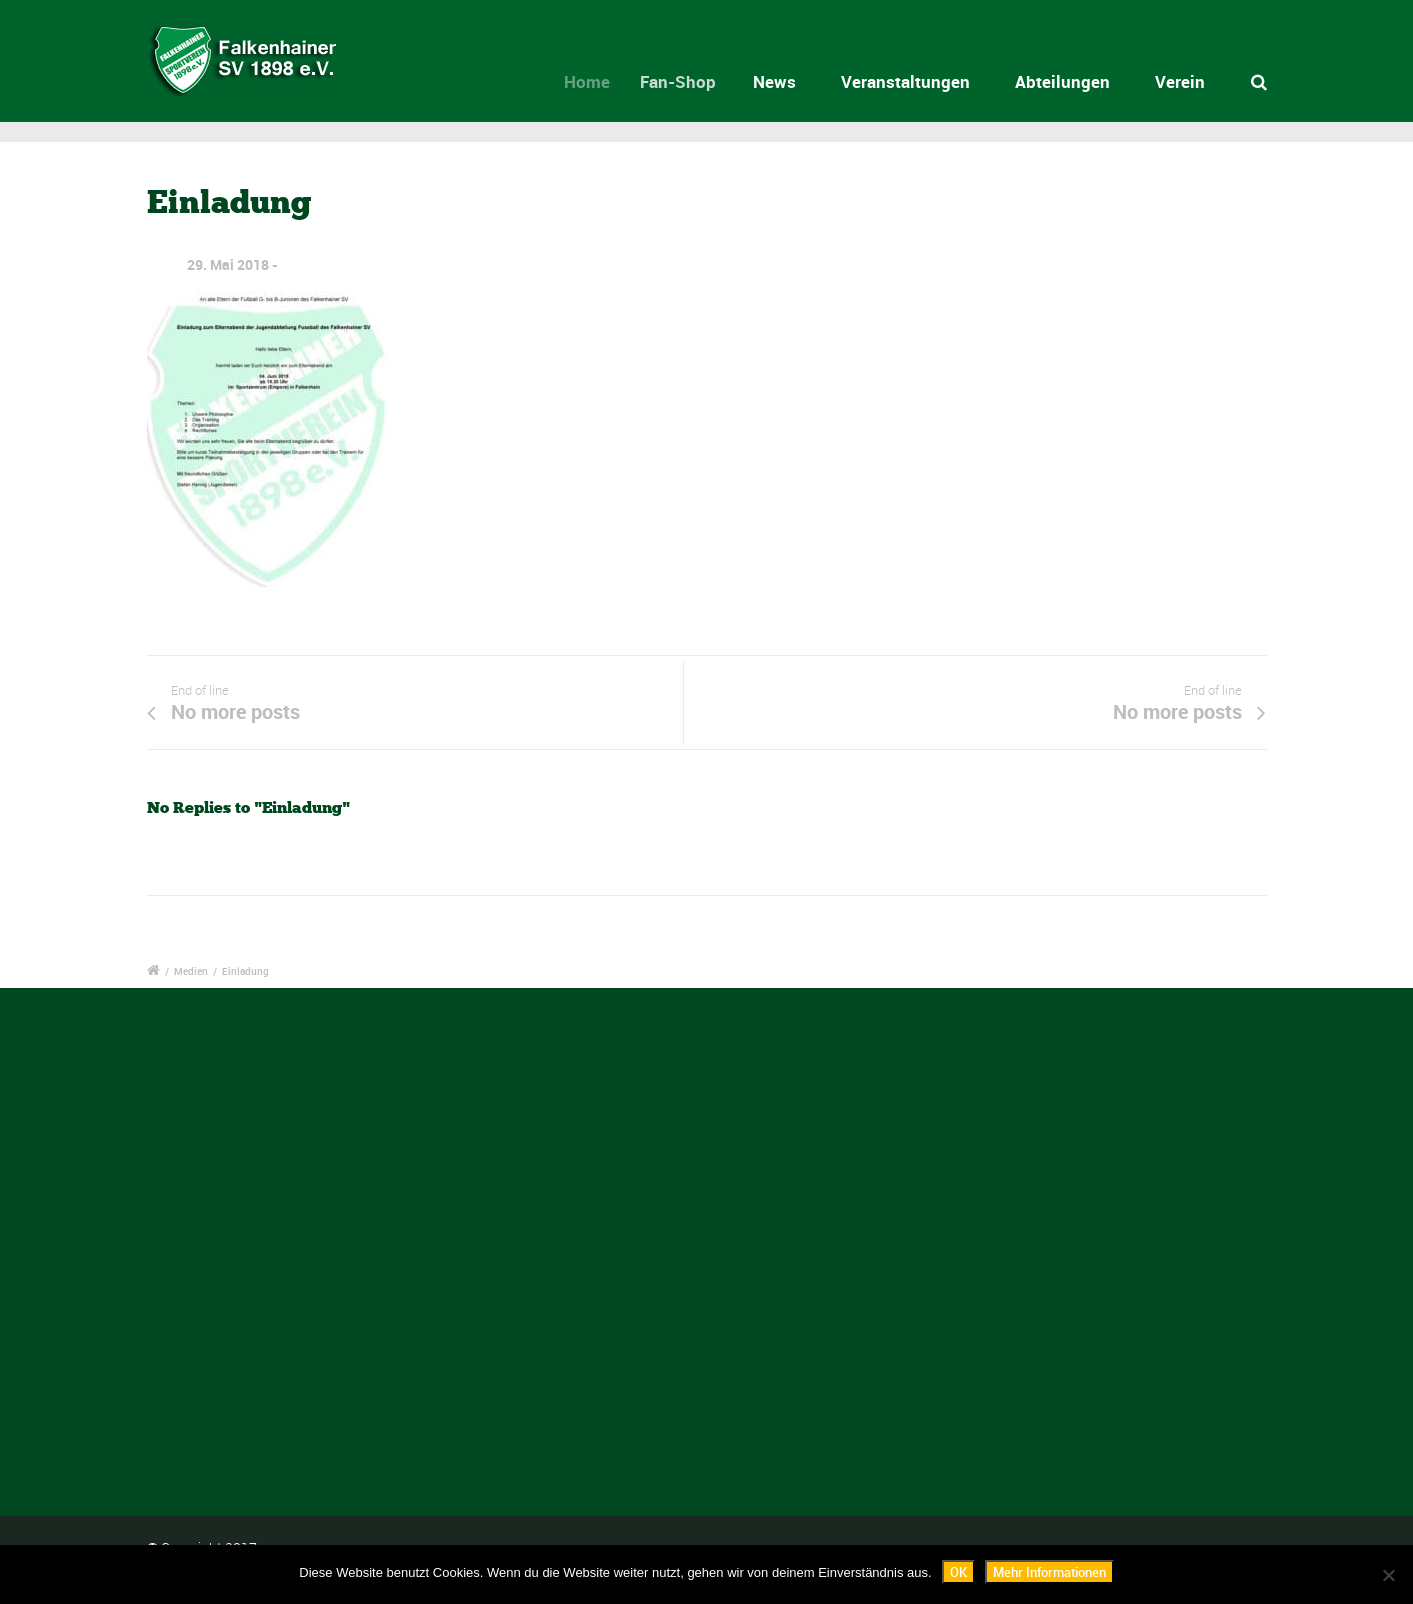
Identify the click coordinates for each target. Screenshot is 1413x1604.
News (780, 81)
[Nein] (1388, 1575)
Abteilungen (1062, 81)
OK (958, 1572)
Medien (191, 971)
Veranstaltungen (905, 81)
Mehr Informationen (1049, 1572)
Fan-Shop (691, 81)
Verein (1180, 81)
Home (598, 81)
